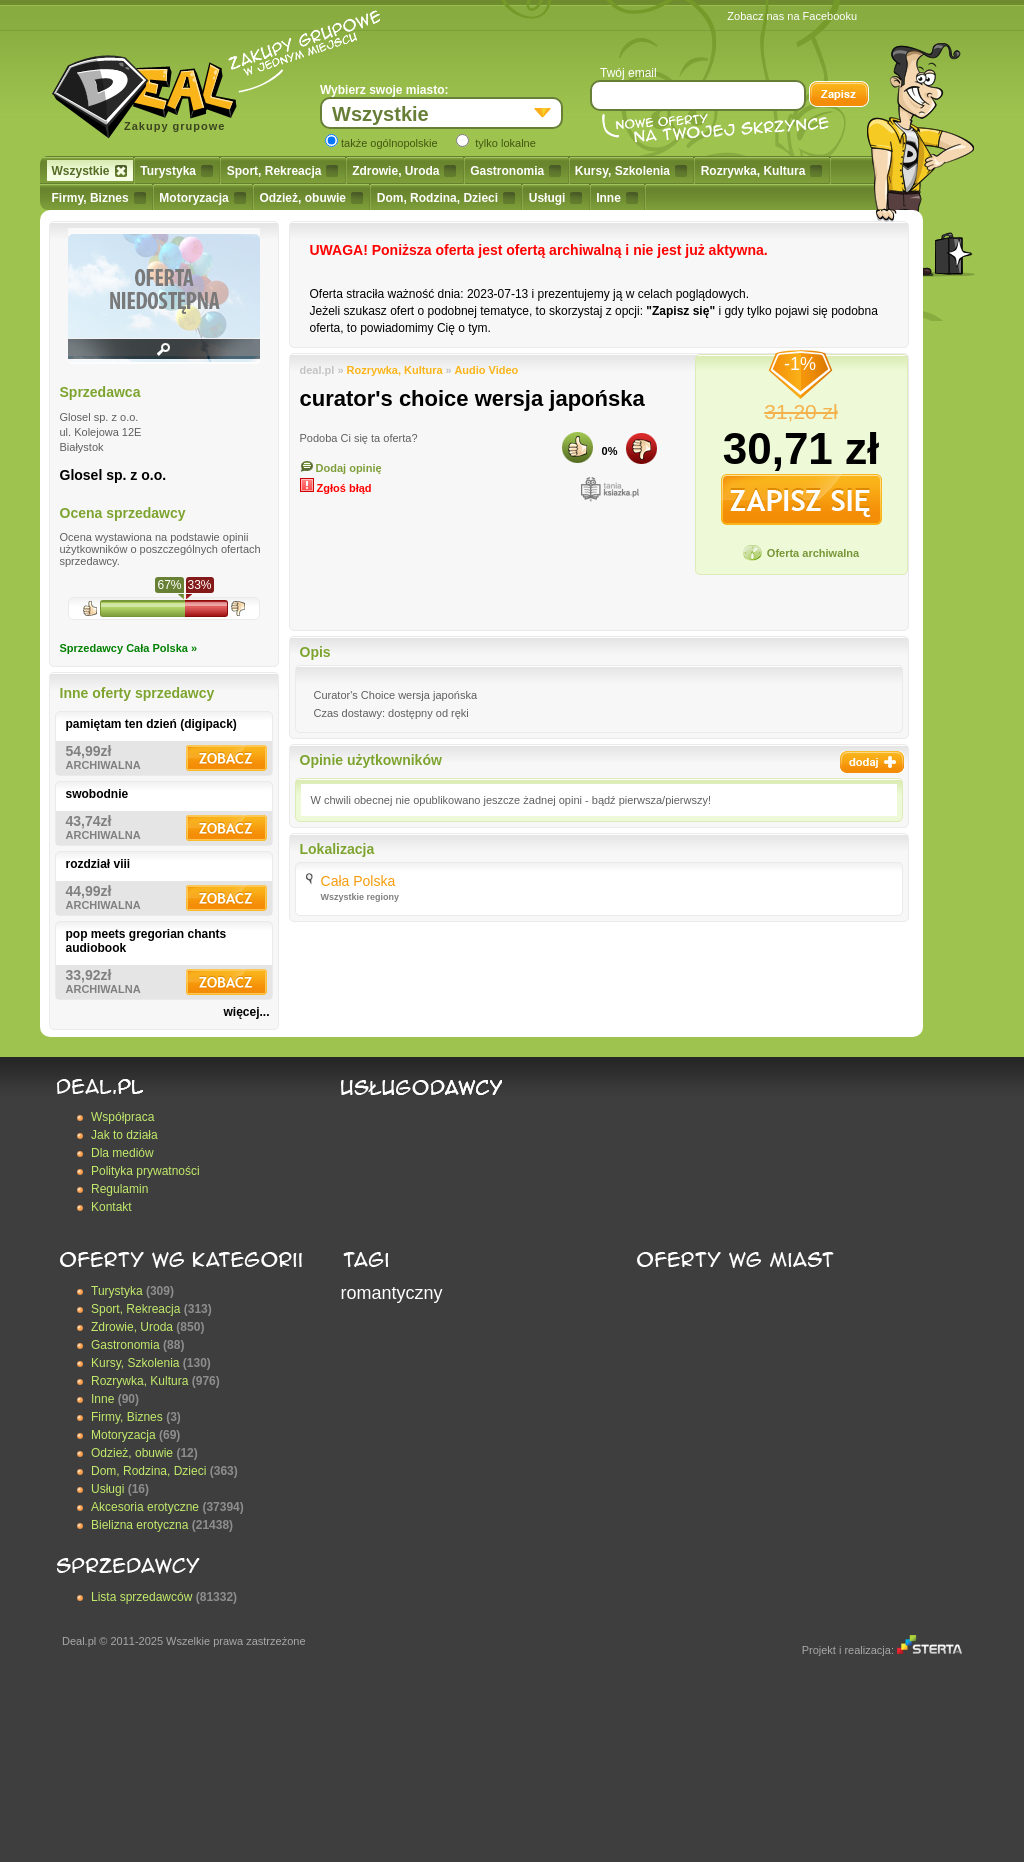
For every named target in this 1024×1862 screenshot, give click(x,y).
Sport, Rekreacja (283, 171)
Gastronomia (515, 171)
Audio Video (486, 370)
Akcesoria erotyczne (145, 1507)
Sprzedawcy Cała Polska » (129, 648)
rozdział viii (98, 864)
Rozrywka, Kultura (762, 171)
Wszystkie (89, 171)
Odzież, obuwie (311, 198)
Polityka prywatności (145, 1171)
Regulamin (119, 1189)
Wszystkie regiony (360, 897)
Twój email (628, 73)
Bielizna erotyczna (139, 1525)
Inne (617, 198)
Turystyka (176, 171)
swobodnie (97, 794)
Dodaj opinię (341, 468)
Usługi (556, 198)
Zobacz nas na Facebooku (792, 16)
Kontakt (111, 1207)
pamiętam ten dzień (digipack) (151, 724)
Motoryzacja (202, 198)
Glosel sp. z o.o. (113, 475)
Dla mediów (122, 1153)
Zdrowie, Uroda (404, 171)
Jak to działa (124, 1135)
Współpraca (122, 1117)
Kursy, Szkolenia (631, 171)
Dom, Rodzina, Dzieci (446, 198)
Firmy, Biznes (99, 198)
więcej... (246, 1012)
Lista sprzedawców (141, 1597)
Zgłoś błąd (336, 488)
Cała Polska (358, 881)
